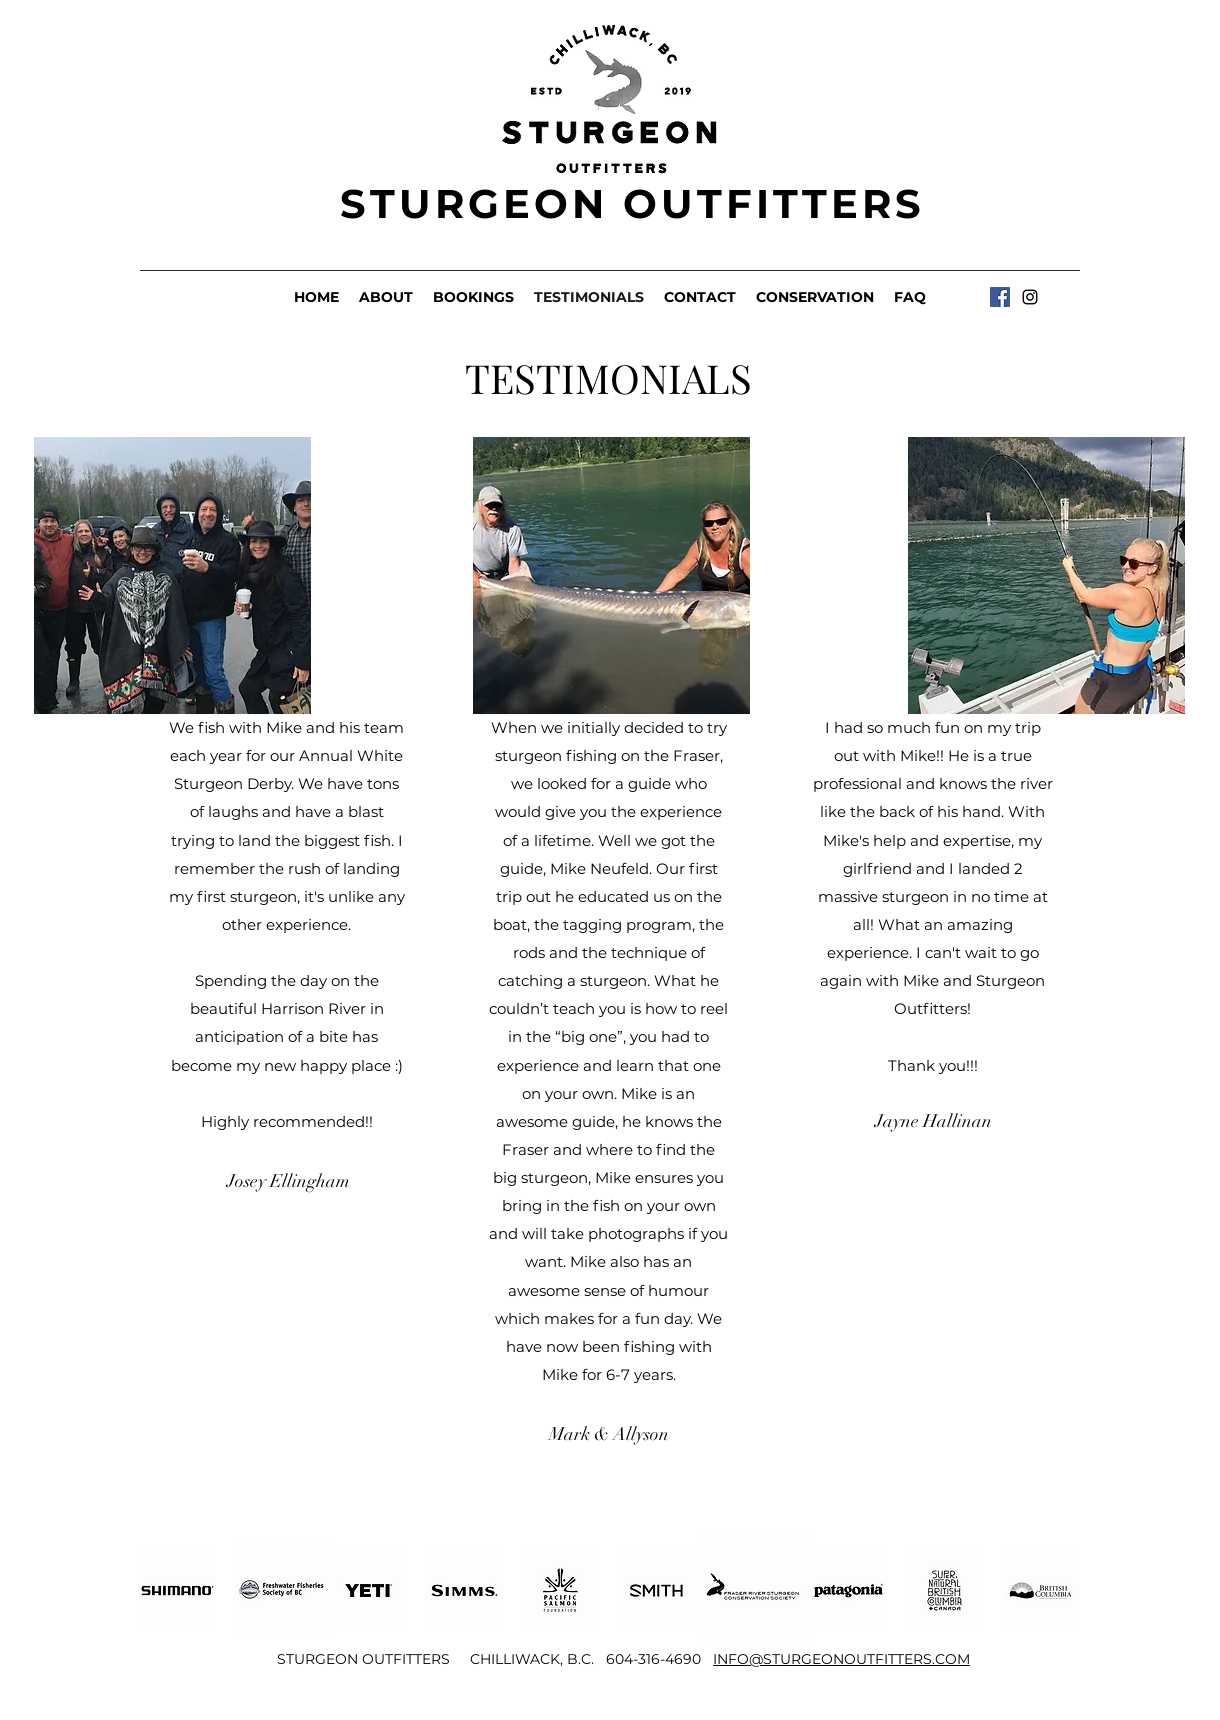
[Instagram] (1030, 297)
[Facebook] (1000, 297)
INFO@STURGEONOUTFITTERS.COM (841, 1659)
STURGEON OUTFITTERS (632, 203)
